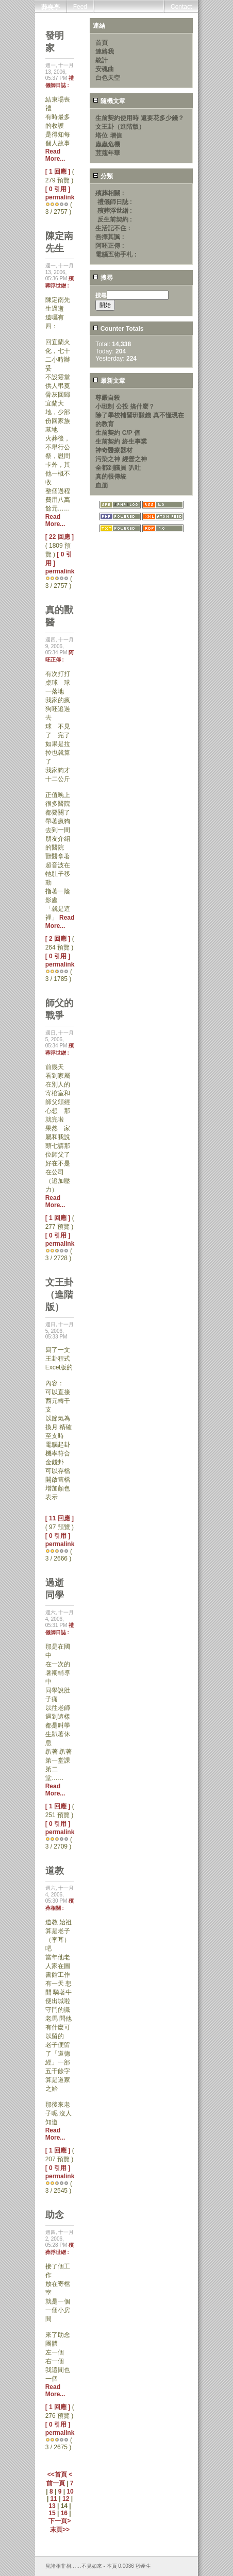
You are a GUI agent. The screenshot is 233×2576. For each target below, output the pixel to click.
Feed (80, 6)
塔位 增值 (108, 135)
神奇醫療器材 (113, 450)
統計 (101, 60)
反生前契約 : (114, 219)
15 (51, 2513)
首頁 (101, 42)
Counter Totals (118, 328)
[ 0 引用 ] (58, 189)
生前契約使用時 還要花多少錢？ (139, 118)
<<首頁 (58, 2474)
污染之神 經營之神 (120, 459)
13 (51, 2506)
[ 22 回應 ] (59, 536)
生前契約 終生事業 (120, 441)
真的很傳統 (110, 476)
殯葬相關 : (109, 193)
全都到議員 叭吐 (117, 467)
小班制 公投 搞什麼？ (125, 406)
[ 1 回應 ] (58, 171)
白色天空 (107, 77)
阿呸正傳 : (109, 245)
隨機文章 (109, 101)
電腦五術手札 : (115, 254)
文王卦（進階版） (120, 126)
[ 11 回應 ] (59, 1518)
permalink (60, 197)
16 (64, 2513)
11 (54, 2498)
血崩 (101, 485)
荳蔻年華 (107, 153)
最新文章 (109, 380)
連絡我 (104, 51)
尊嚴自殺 (107, 397)
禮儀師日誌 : (114, 202)
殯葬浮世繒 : (114, 210)
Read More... (55, 155)
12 (65, 2498)
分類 (102, 176)
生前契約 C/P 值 (117, 432)
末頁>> (60, 2529)
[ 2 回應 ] (58, 938)
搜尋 (102, 277)
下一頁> (59, 2520)
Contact (181, 6)
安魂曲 (104, 69)
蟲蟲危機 (107, 144)
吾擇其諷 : (109, 237)
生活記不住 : (112, 228)
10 (69, 2491)
